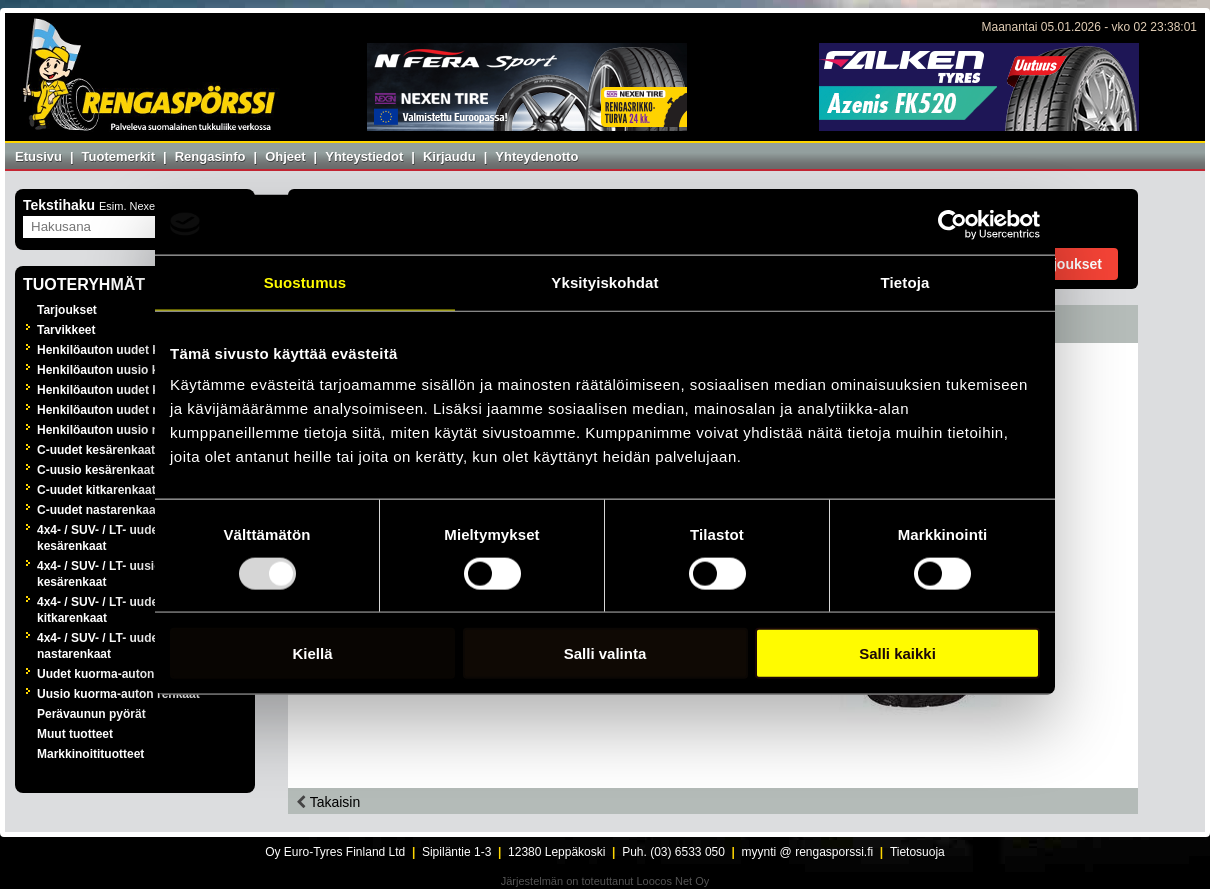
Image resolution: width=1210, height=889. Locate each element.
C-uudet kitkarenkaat (96, 490)
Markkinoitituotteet (90, 754)
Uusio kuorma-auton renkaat (118, 694)
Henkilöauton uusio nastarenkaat (131, 430)
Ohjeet (285, 156)
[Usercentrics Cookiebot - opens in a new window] (952, 224)
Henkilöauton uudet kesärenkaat (129, 350)
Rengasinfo (210, 156)
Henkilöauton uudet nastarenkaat (131, 410)
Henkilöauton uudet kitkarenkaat (129, 390)
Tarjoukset (67, 310)
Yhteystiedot (364, 156)
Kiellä (312, 653)
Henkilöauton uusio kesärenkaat (129, 370)
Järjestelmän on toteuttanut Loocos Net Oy (605, 881)
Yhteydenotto (536, 156)
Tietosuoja (917, 852)
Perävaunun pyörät (91, 714)
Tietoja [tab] (905, 281)
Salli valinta (605, 653)
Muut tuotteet (75, 734)
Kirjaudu (449, 156)
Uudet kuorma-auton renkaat (118, 674)
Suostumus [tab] (305, 281)
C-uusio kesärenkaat (95, 470)
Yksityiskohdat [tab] (604, 281)
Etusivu (38, 156)
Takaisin (328, 802)
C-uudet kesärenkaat (96, 450)
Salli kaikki (897, 653)
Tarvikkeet (66, 330)
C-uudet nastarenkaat (98, 510)
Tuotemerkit (118, 156)
